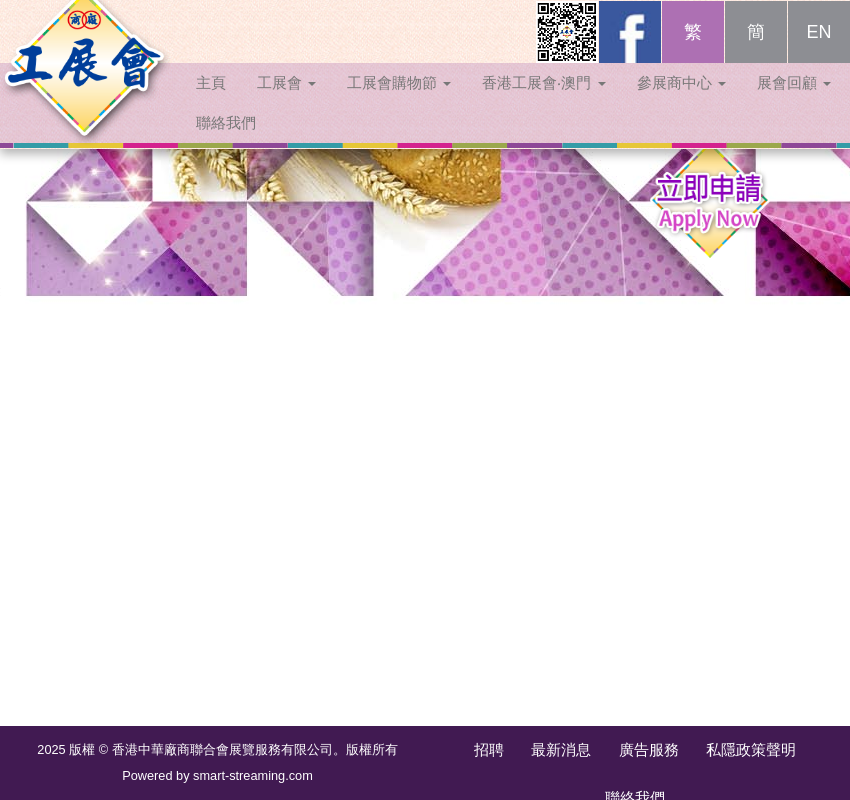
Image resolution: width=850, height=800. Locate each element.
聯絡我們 (226, 142)
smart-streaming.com (253, 775)
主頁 (211, 102)
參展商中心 (681, 102)
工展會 (286, 102)
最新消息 (561, 749)
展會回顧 (794, 102)
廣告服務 (649, 749)
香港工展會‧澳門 (543, 102)
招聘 (489, 749)
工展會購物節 (399, 102)
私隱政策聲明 (751, 749)
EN (818, 52)
